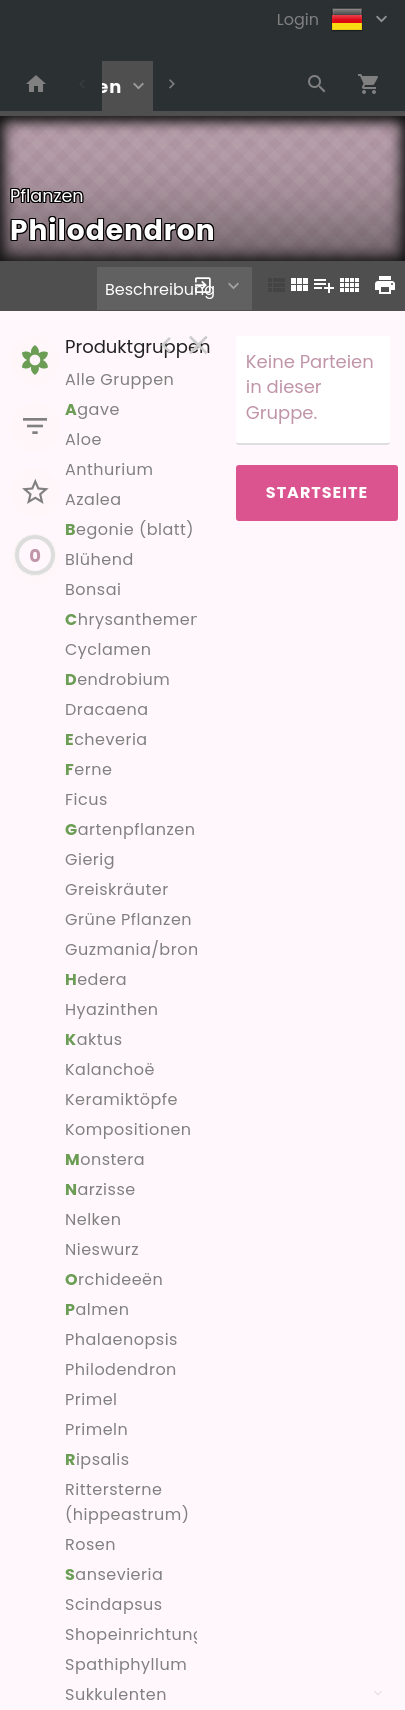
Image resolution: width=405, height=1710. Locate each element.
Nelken (93, 1219)
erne (88, 769)
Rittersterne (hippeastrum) (127, 1502)
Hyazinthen (112, 1009)
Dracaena (107, 709)
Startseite (317, 492)
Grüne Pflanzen (128, 919)
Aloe (83, 439)
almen (97, 1309)
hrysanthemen (133, 619)
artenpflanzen (130, 829)
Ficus (86, 799)
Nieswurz (102, 1249)
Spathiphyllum (126, 1664)
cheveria (106, 739)
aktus (94, 1039)
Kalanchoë (110, 1069)
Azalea (93, 499)
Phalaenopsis (121, 1339)
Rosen (90, 1544)
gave (92, 409)
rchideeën (114, 1279)
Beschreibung (160, 289)
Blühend (99, 559)
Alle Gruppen (119, 379)
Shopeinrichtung (134, 1634)
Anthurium (109, 469)
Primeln (96, 1429)
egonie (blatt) (129, 529)
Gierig (90, 859)
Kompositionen (128, 1129)
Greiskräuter (117, 889)
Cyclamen (108, 649)
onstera (105, 1159)
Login (298, 19)
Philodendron (121, 1369)
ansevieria (114, 1574)
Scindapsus (114, 1604)
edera (96, 979)
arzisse (100, 1189)
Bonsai (93, 589)
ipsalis (97, 1459)
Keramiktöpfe (121, 1099)
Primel (91, 1399)
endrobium (117, 679)
